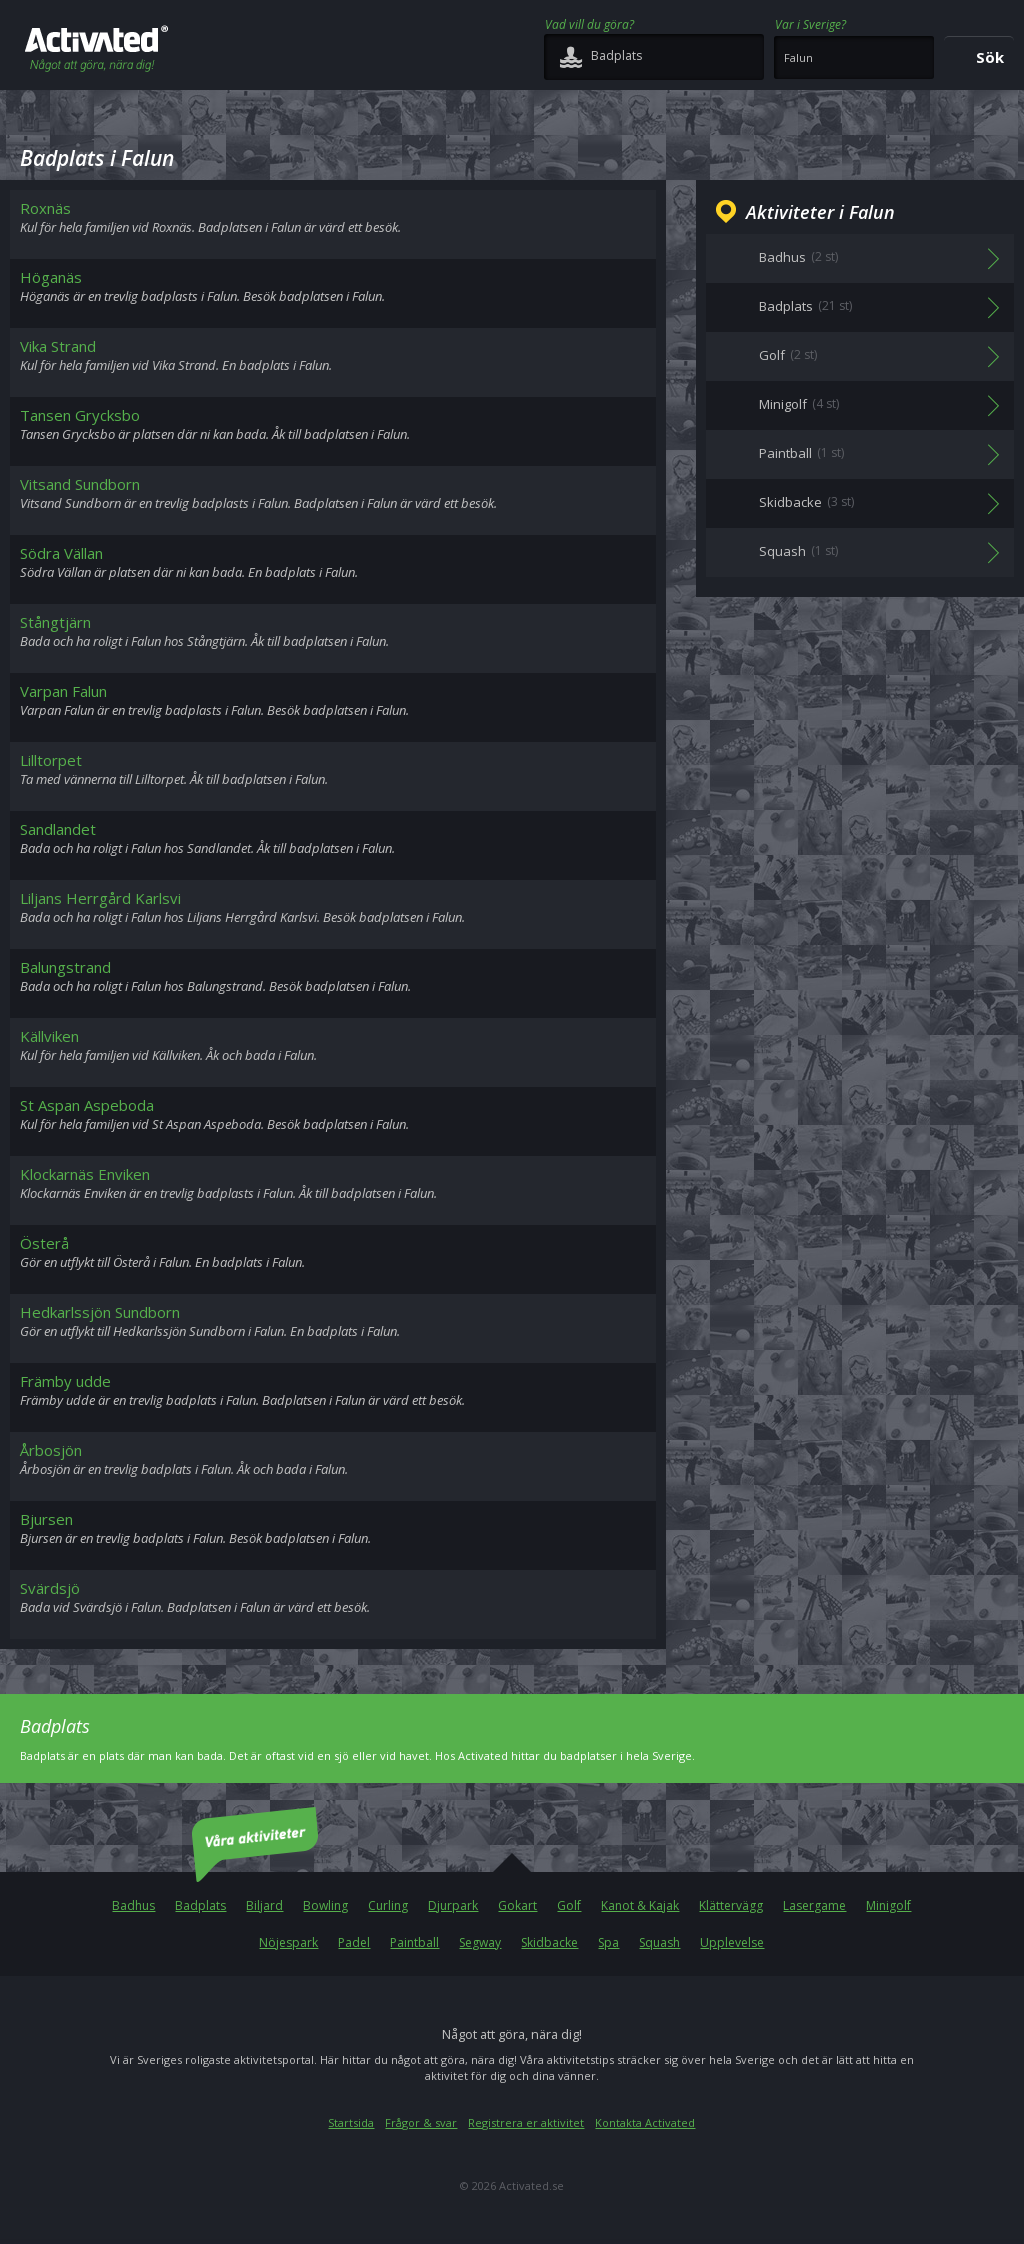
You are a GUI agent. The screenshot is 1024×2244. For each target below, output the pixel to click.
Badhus (133, 1905)
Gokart (517, 1905)
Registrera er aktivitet (526, 2122)
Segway (480, 1942)
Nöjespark (288, 1942)
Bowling (325, 1905)
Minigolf (888, 1905)
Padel (354, 1942)
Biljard (264, 1905)
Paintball (414, 1942)
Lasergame (814, 1905)
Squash (659, 1942)
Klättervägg (731, 1905)
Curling (388, 1905)
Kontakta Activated (645, 2122)
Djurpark (453, 1905)
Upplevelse (732, 1942)
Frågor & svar (421, 2122)
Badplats (200, 1905)
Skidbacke (549, 1942)
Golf (569, 1905)
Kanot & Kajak (640, 1905)
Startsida (351, 2122)
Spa (608, 1942)
